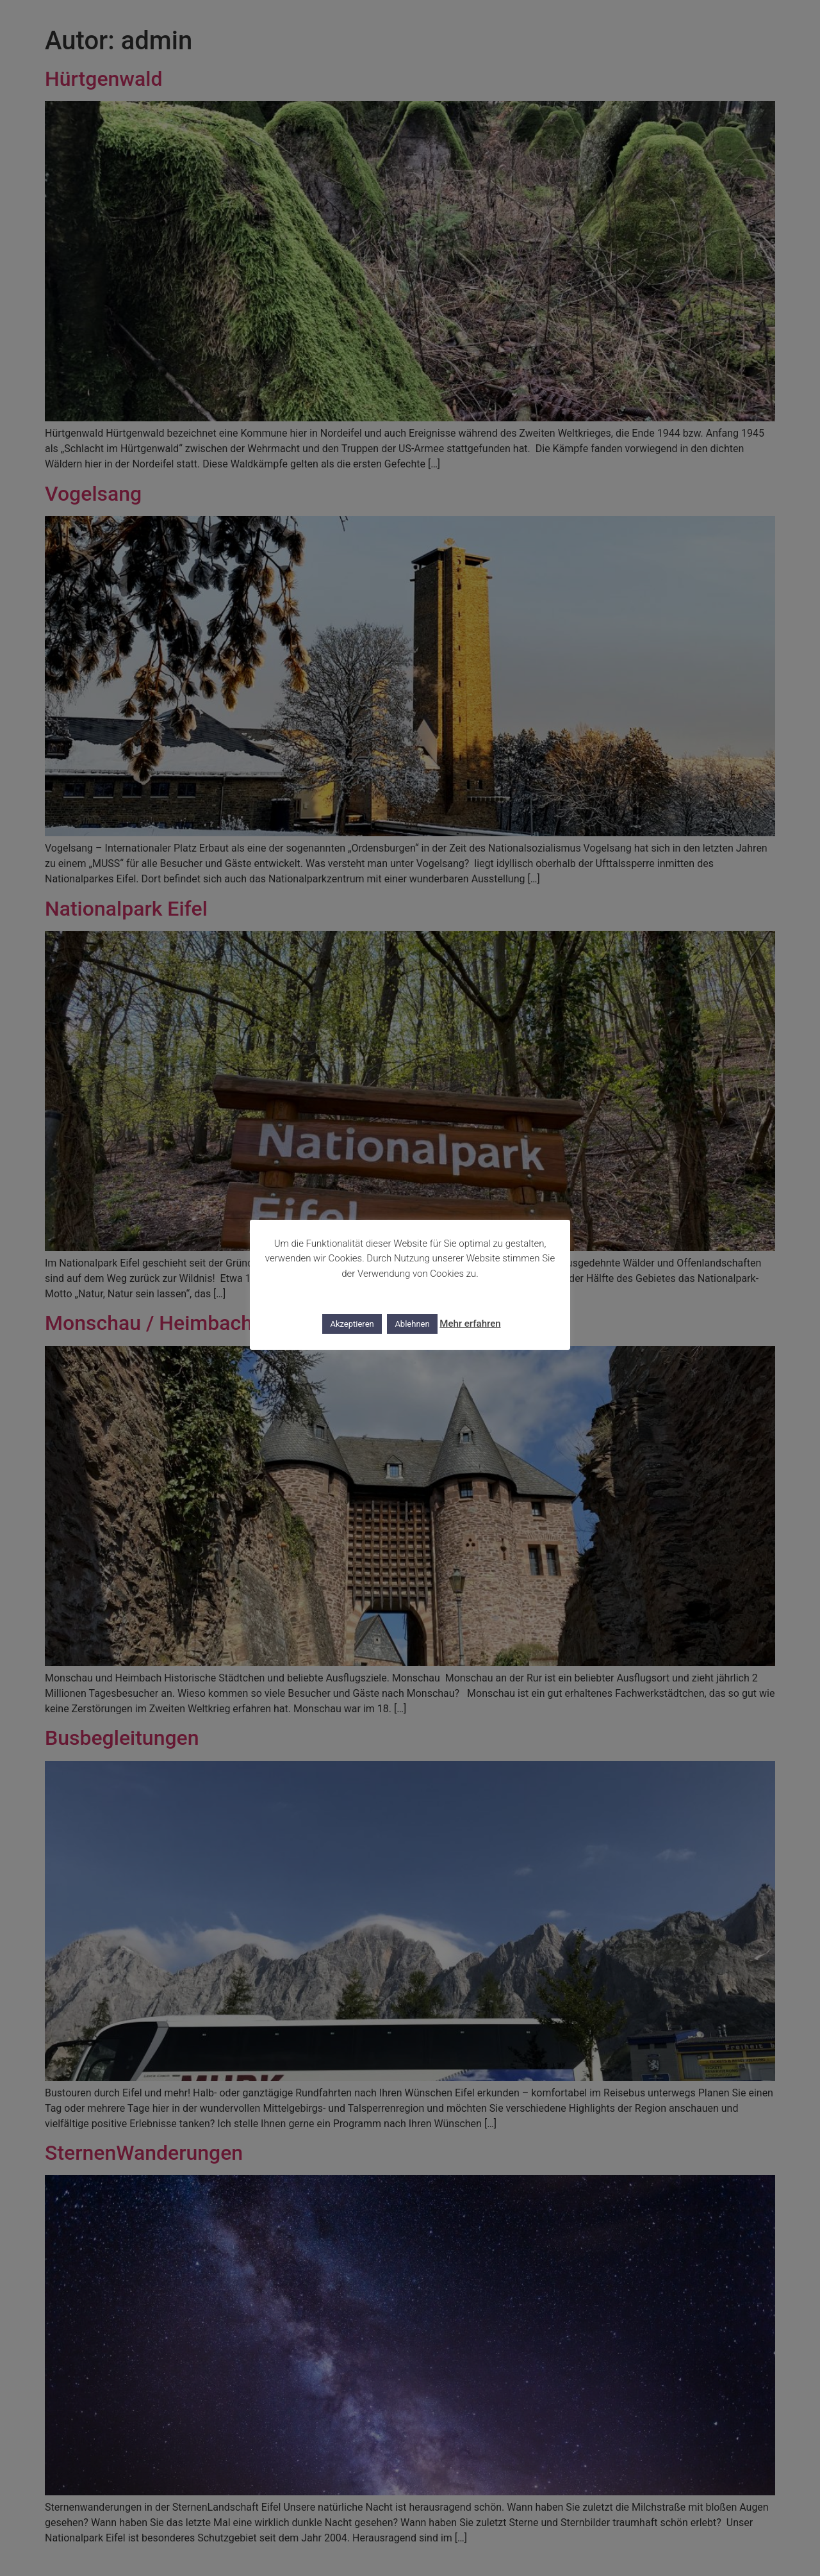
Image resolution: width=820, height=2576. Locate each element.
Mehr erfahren (469, 1323)
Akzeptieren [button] (351, 1324)
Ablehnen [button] (412, 1324)
